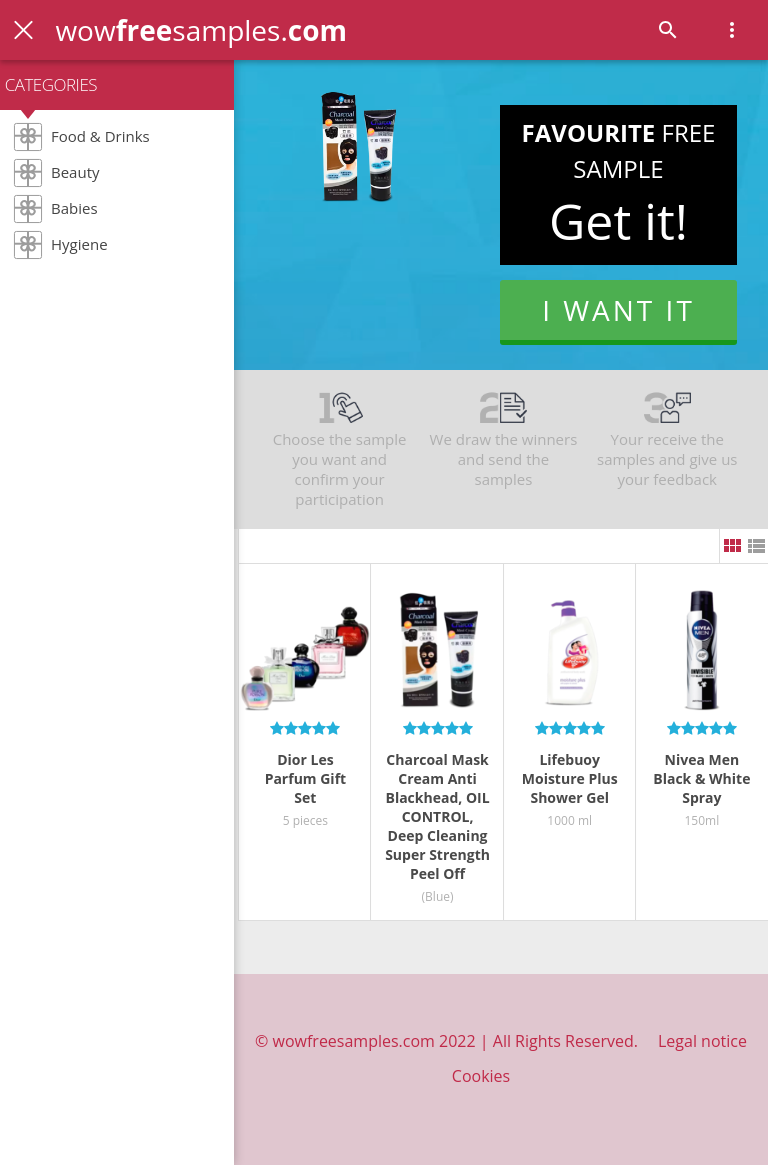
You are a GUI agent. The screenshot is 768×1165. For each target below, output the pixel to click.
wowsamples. (201, 30)
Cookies (481, 1076)
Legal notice (702, 1041)
